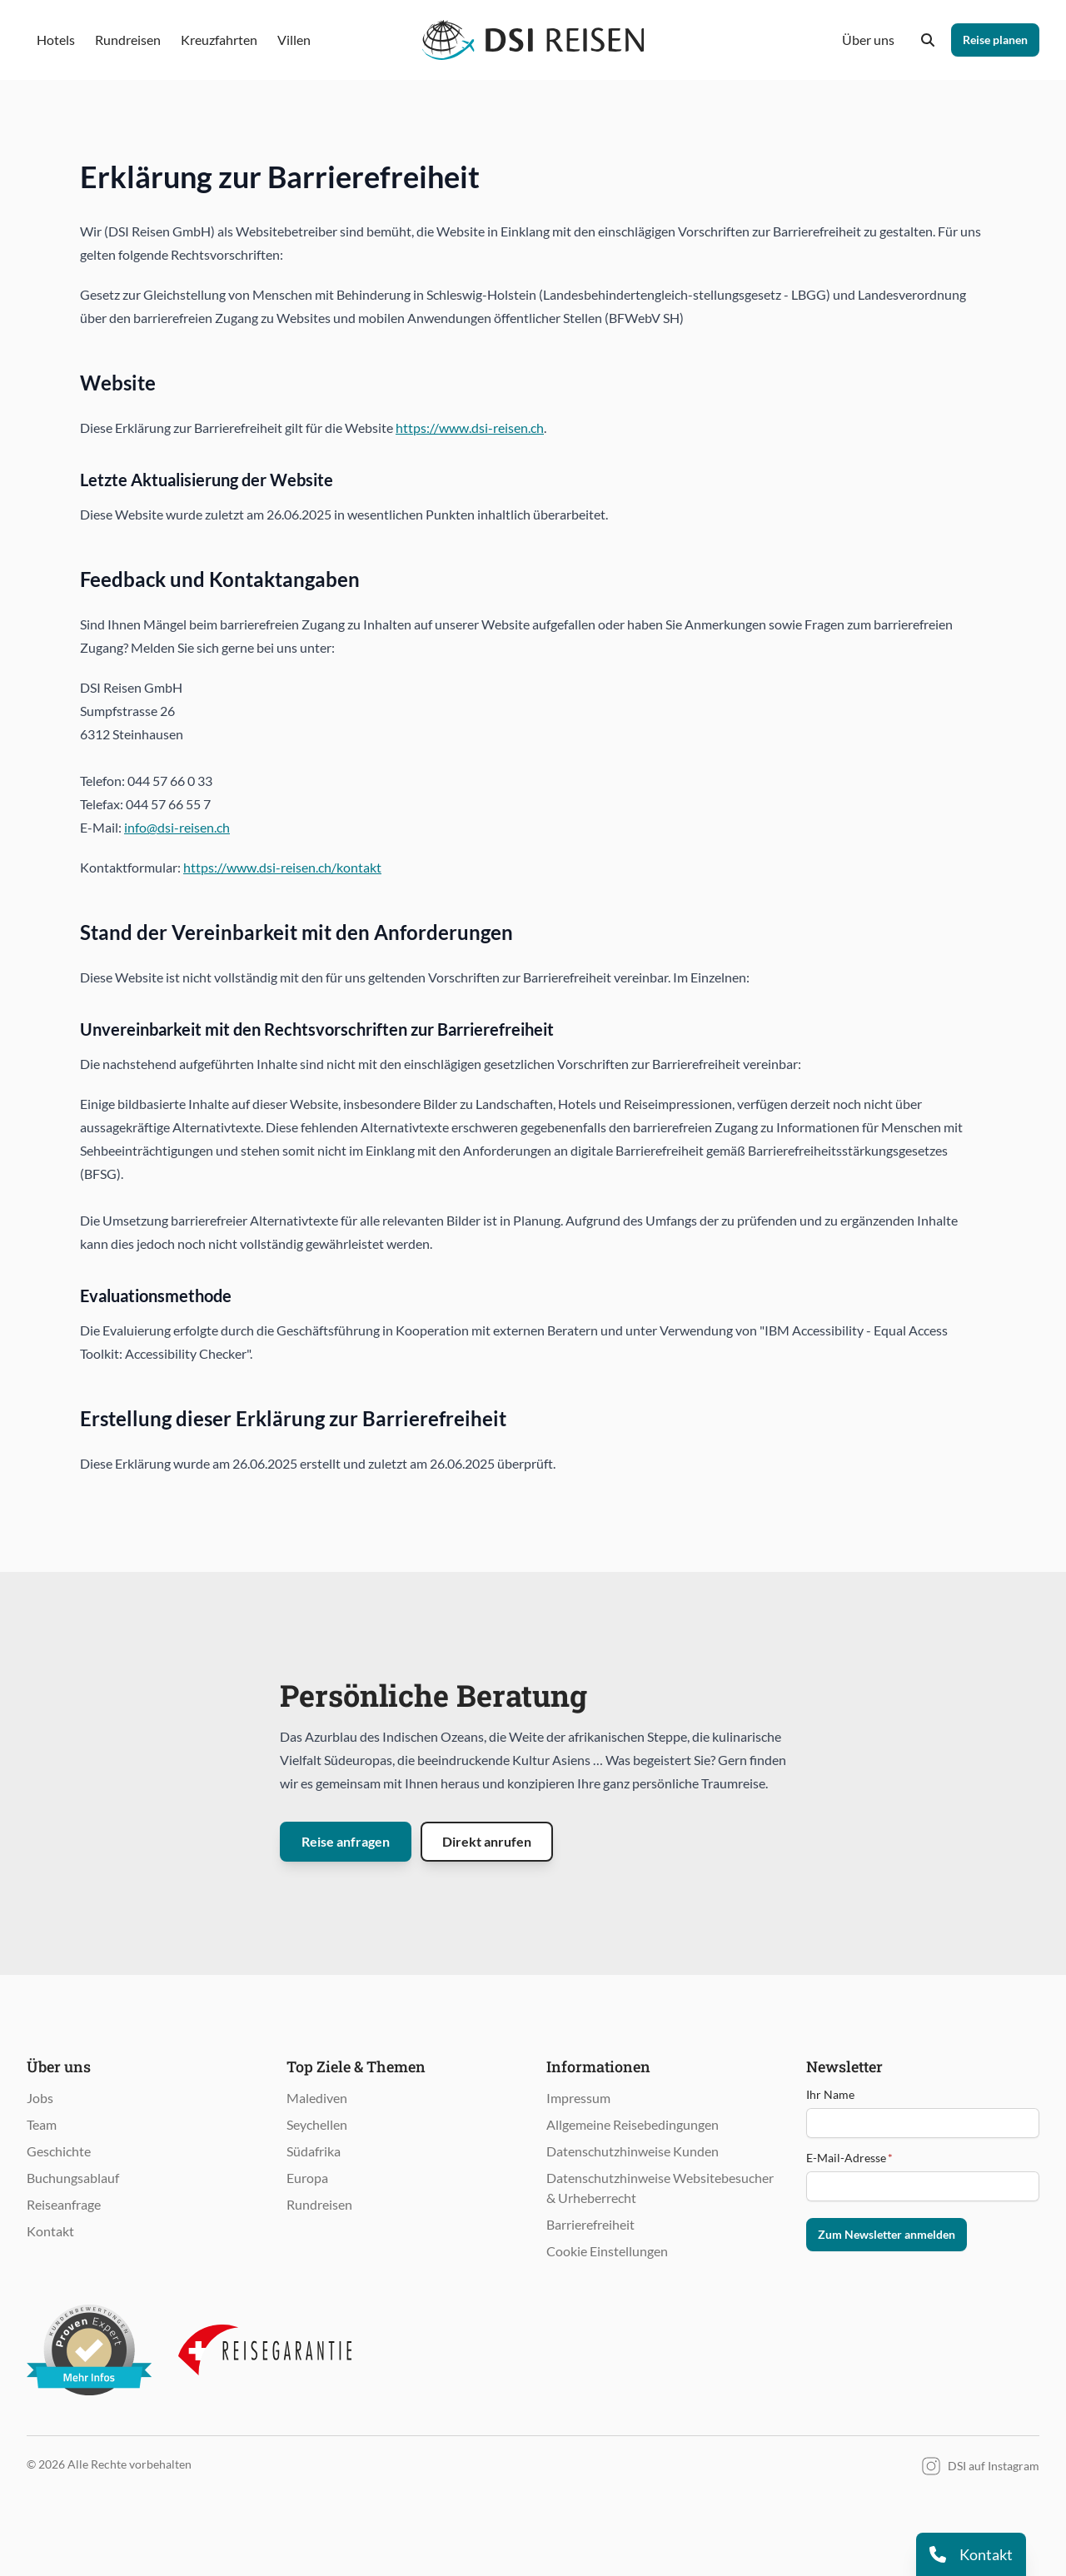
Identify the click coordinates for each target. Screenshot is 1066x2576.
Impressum (578, 2098)
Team (42, 2124)
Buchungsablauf (73, 2178)
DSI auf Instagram (980, 2466)
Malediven (316, 2098)
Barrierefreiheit (590, 2224)
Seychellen (316, 2124)
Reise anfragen (345, 1841)
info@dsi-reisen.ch (177, 827)
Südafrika (313, 2151)
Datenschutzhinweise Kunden (632, 2151)
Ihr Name (830, 2094)
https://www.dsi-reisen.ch (470, 427)
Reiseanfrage (64, 2204)
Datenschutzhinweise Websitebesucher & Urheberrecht (660, 2188)
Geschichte (59, 2151)
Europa (307, 2178)
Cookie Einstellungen (607, 2251)
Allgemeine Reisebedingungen (632, 2124)
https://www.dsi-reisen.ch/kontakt (282, 867)
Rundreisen (319, 2204)
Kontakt (50, 2231)
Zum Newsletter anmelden (886, 2234)
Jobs (40, 2098)
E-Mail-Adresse (849, 2158)
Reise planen (995, 39)
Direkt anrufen (486, 1841)
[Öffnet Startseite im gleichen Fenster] (533, 40)
